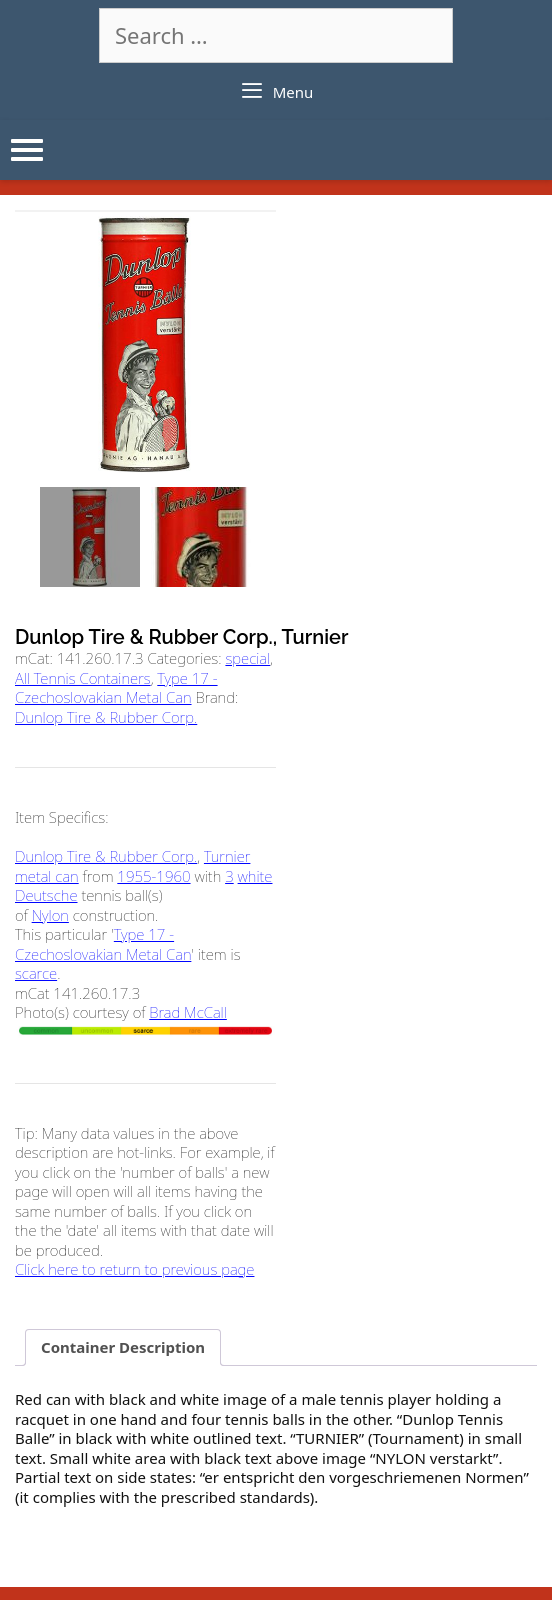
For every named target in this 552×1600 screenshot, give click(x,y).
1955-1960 (153, 876)
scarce (36, 973)
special (247, 658)
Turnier (227, 856)
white (255, 876)
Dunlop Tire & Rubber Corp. (106, 717)
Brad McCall (188, 1012)
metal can (47, 876)
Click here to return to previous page (134, 1269)
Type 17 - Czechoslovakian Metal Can (116, 688)
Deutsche (46, 895)
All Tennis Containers (83, 678)
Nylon (50, 915)
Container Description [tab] (123, 1347)
